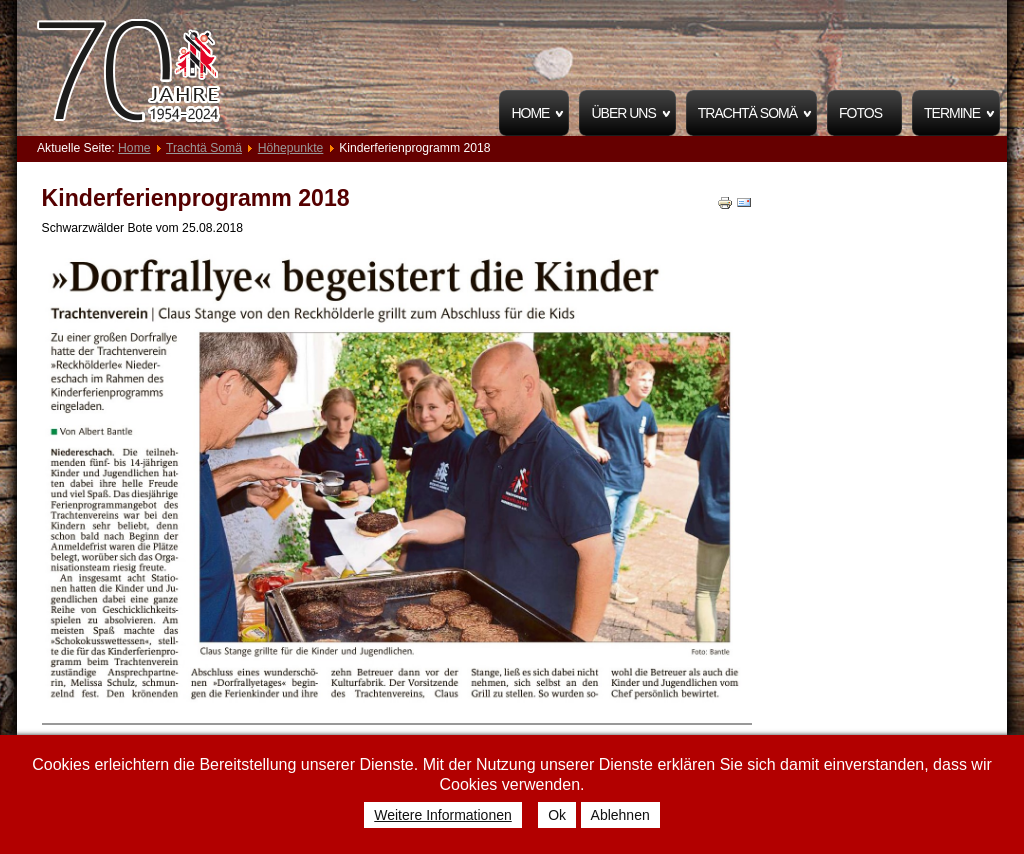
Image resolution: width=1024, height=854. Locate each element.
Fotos (860, 113)
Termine (952, 113)
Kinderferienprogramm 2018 (196, 198)
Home (530, 113)
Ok (557, 815)
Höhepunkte (291, 148)
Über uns (623, 113)
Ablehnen (620, 815)
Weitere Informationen (442, 815)
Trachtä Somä (747, 113)
